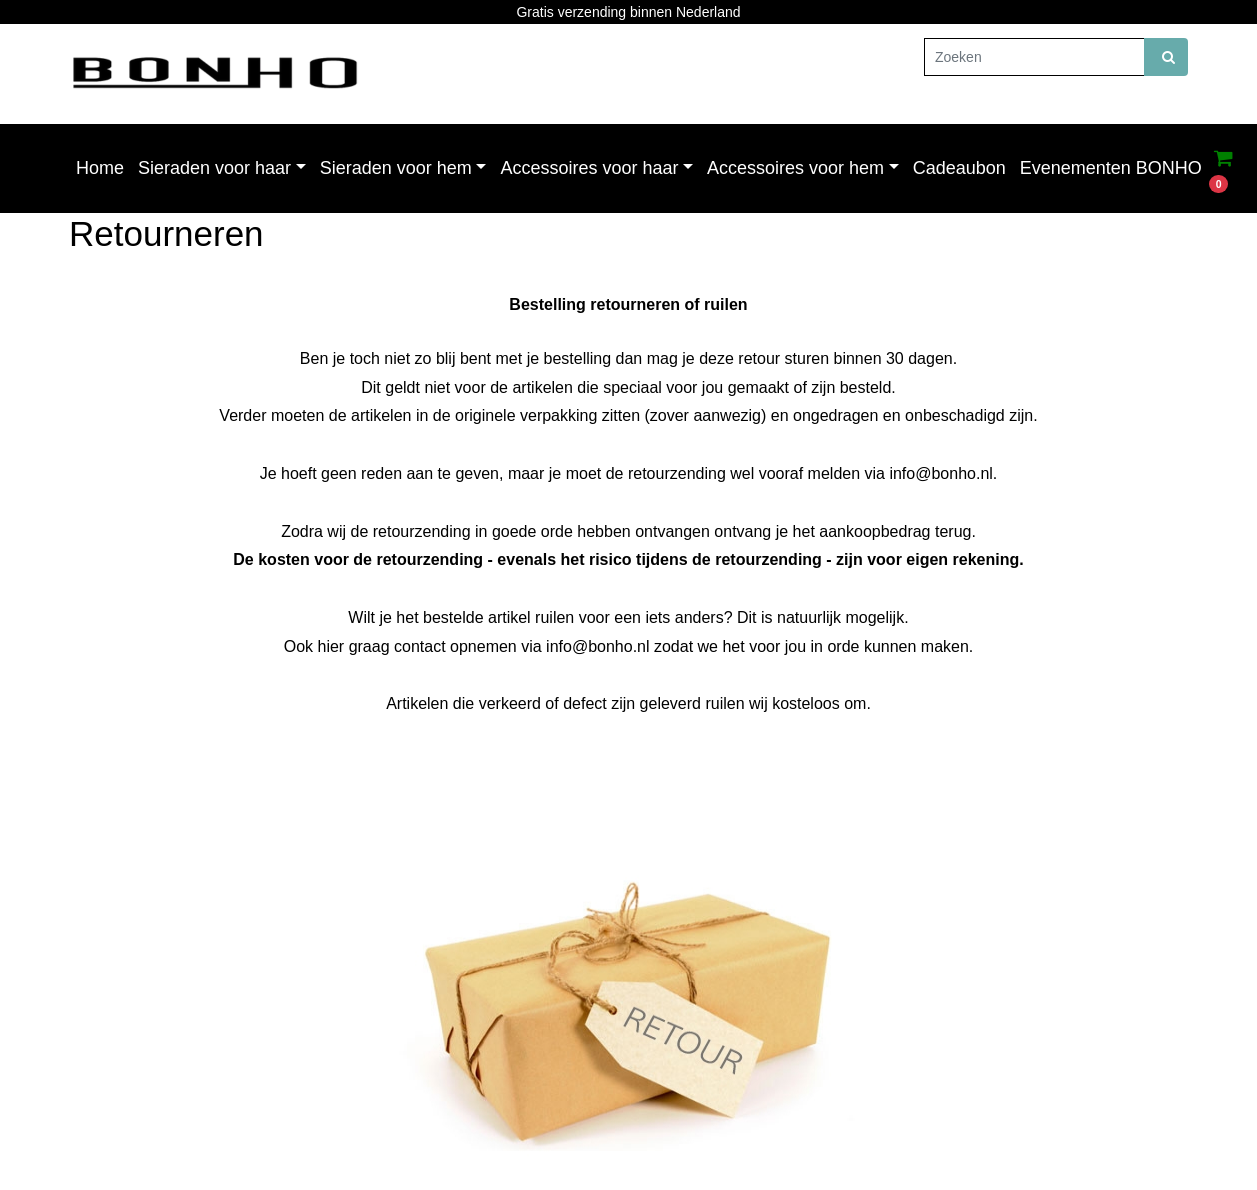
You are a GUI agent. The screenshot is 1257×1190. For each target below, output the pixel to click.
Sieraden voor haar (214, 168)
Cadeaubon (959, 168)
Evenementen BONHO (1111, 168)
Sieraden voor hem (396, 168)
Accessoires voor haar (589, 168)
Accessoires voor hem (795, 168)
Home (100, 168)
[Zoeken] (1034, 57)
